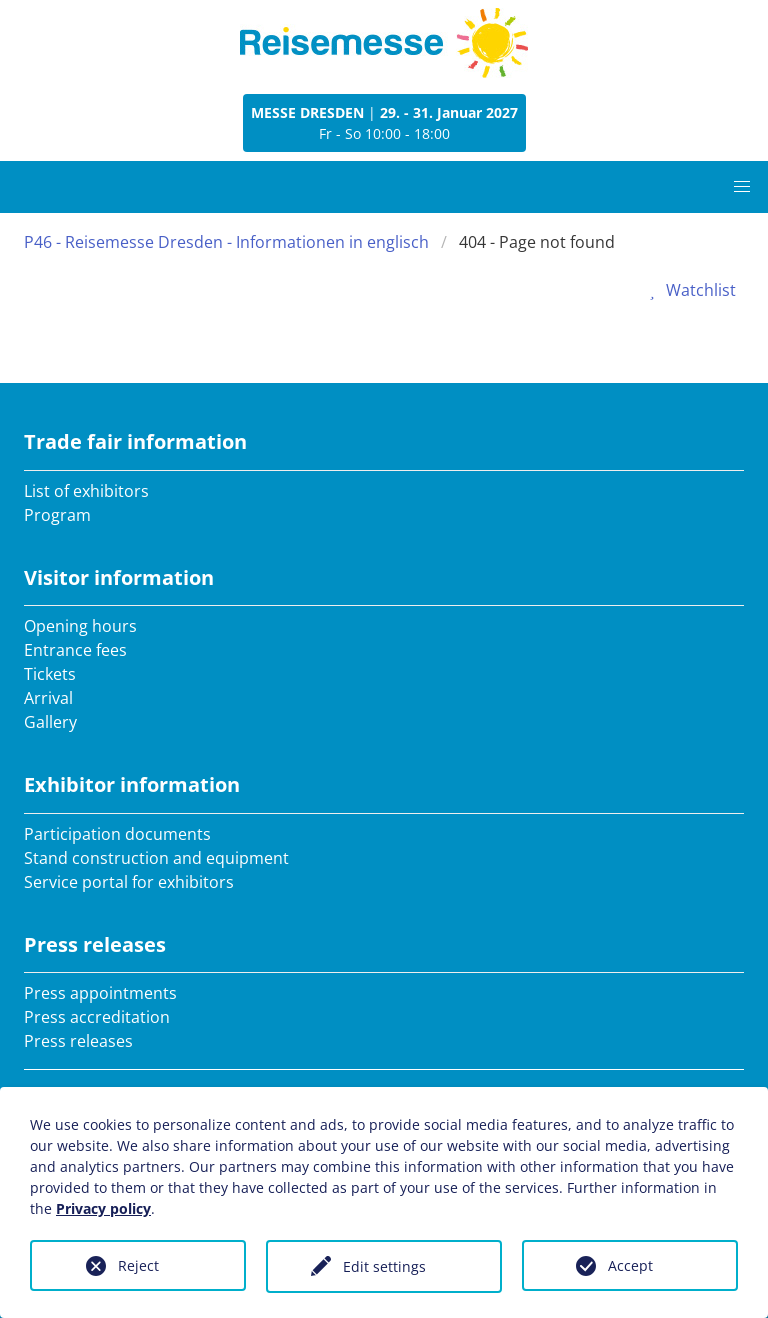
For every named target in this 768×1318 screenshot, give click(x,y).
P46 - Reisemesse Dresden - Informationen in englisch (226, 242)
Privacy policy (103, 1208)
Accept (630, 1265)
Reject (138, 1265)
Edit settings (384, 1266)
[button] (742, 187)
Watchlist (689, 290)
